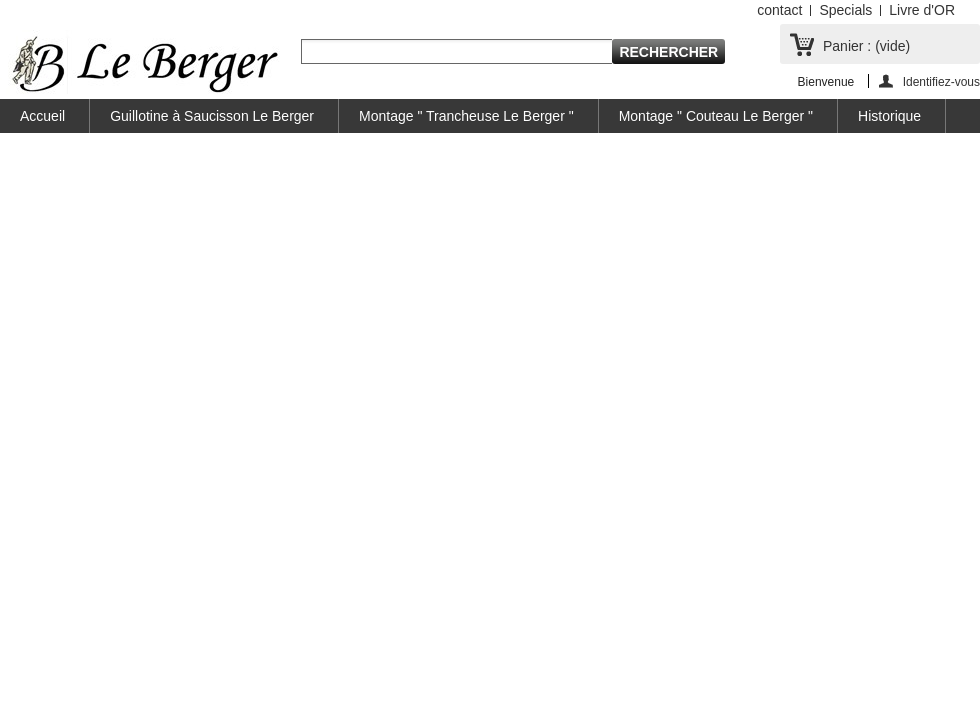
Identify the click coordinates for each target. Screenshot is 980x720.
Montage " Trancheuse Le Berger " (466, 116)
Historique (889, 116)
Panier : (866, 46)
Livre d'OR (922, 10)
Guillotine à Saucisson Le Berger (212, 116)
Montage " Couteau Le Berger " (716, 116)
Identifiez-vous (941, 81)
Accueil (42, 116)
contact (779, 10)
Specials (845, 10)
